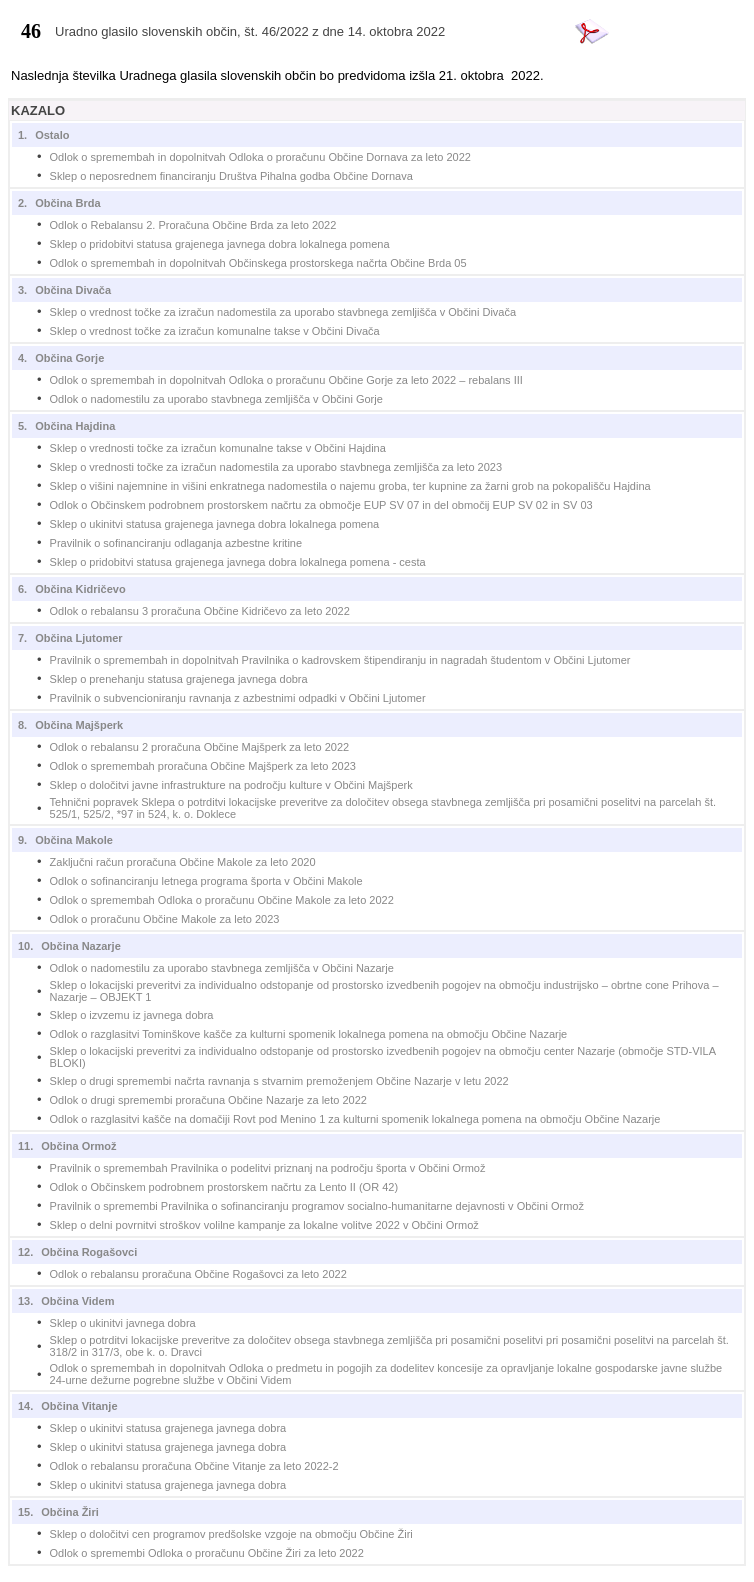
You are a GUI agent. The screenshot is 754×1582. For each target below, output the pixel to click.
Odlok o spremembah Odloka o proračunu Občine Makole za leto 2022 (222, 900)
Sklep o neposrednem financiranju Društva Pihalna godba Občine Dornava (231, 176)
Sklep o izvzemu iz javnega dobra (132, 1015)
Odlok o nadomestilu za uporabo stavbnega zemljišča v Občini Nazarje (222, 968)
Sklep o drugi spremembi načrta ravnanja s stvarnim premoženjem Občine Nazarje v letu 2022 (279, 1081)
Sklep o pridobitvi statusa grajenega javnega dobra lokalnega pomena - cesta (238, 562)
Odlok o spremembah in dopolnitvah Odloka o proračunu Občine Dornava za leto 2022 (260, 157)
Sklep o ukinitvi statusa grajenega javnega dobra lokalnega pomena (215, 524)
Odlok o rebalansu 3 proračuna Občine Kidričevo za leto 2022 (200, 611)
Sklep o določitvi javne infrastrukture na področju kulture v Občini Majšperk (231, 785)
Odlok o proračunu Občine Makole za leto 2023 (165, 919)
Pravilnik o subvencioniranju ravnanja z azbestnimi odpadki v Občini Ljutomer (238, 698)
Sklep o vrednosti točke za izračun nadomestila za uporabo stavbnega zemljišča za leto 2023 (276, 467)
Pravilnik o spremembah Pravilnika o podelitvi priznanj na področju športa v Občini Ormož (268, 1168)
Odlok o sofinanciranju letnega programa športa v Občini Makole (206, 881)
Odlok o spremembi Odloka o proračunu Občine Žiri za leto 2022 (207, 1553)
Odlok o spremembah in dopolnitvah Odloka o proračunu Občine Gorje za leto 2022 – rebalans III (286, 380)
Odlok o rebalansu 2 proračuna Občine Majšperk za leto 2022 (200, 747)
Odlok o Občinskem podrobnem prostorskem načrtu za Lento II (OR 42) (224, 1187)
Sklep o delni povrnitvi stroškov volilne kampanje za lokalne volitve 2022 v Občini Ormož (264, 1225)
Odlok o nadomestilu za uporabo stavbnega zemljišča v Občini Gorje (216, 399)
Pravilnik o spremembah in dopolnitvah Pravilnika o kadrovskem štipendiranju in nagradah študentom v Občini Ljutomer (340, 660)
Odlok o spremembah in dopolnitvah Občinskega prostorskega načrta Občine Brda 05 (258, 263)
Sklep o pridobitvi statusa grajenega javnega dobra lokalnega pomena (220, 244)
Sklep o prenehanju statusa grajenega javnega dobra (179, 679)
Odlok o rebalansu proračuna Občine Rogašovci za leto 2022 (198, 1274)
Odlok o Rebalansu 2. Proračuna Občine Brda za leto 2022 (193, 225)
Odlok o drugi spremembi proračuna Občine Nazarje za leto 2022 (208, 1100)
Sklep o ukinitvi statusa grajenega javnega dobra (168, 1428)
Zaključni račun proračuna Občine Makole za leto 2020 (183, 862)
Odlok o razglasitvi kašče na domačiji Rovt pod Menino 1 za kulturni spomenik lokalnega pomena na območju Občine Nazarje (355, 1119)
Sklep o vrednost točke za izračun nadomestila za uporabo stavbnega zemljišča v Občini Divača (283, 312)
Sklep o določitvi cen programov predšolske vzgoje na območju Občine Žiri (231, 1534)
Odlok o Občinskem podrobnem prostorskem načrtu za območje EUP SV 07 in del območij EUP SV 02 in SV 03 (321, 505)
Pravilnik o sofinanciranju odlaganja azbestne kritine (176, 543)
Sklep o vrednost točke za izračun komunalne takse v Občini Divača (215, 331)
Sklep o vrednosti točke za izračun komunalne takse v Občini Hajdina (218, 448)
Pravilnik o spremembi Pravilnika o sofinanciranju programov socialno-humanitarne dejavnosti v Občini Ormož (317, 1206)
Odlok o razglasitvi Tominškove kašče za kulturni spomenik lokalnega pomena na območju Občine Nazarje (309, 1034)
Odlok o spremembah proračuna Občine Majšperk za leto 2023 (203, 766)
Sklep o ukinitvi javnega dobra (123, 1323)
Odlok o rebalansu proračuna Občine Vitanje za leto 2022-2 (194, 1466)
